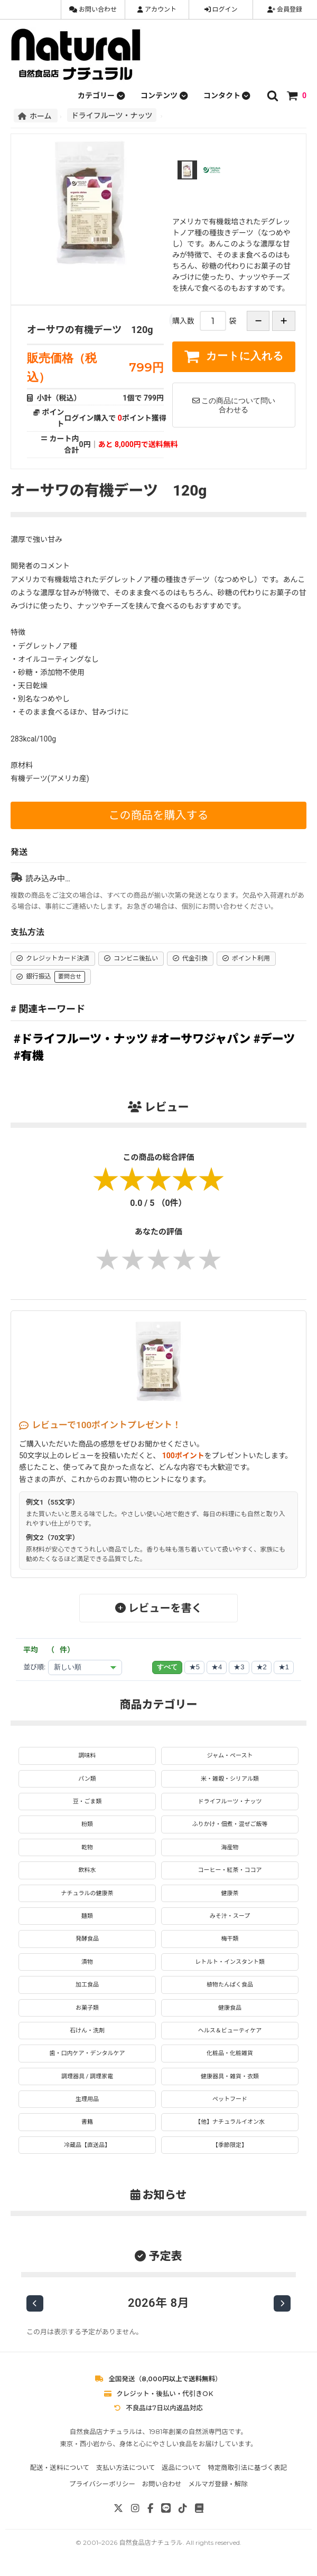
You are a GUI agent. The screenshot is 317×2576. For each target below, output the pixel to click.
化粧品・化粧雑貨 (230, 2053)
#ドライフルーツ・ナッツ (81, 1038)
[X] (118, 2508)
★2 (261, 1667)
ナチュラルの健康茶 (87, 1893)
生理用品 (87, 2099)
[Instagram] (135, 2508)
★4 (216, 1667)
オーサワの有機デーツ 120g (90, 329)
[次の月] (282, 2303)
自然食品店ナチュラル (150, 2542)
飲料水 (87, 1870)
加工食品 (87, 1984)
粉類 (87, 1824)
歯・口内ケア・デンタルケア (87, 2053)
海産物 (230, 1847)
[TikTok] (183, 2508)
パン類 (87, 1778)
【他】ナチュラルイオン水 (230, 2121)
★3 (239, 1667)
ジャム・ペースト (230, 1755)
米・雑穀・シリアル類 (230, 1778)
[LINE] (166, 2508)
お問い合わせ (93, 9)
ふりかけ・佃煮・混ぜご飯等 (230, 1824)
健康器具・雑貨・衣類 (230, 2076)
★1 (283, 1667)
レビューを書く (158, 1608)
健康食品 (229, 2007)
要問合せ (69, 976)
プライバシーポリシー (102, 2484)
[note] (199, 2508)
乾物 (87, 1847)
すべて (167, 1667)
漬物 (87, 1962)
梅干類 (230, 1938)
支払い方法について (125, 2468)
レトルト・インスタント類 (230, 1962)
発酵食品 (87, 1938)
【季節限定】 (229, 2145)
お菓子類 (87, 2007)
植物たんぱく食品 (230, 1984)
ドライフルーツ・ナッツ (112, 115)
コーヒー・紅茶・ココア (230, 1870)
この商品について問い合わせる (234, 404)
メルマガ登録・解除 (218, 2484)
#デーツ (274, 1038)
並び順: (34, 1667)
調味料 (87, 1755)
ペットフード (229, 2099)
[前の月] (34, 2303)
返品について (181, 2468)
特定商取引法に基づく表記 (247, 2468)
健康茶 (230, 1893)
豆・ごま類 (87, 1801)
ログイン (221, 9)
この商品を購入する (159, 815)
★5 (194, 1667)
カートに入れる (234, 356)
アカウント (156, 9)
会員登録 (284, 9)
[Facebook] (150, 2508)
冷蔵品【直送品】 (87, 2145)
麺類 (87, 1916)
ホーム (35, 115)
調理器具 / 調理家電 (87, 2076)
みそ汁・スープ (230, 1916)
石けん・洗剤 (87, 2030)
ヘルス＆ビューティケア (230, 2030)
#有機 (29, 1055)
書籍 (87, 2121)
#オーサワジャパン (200, 1038)
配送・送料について (59, 2468)
